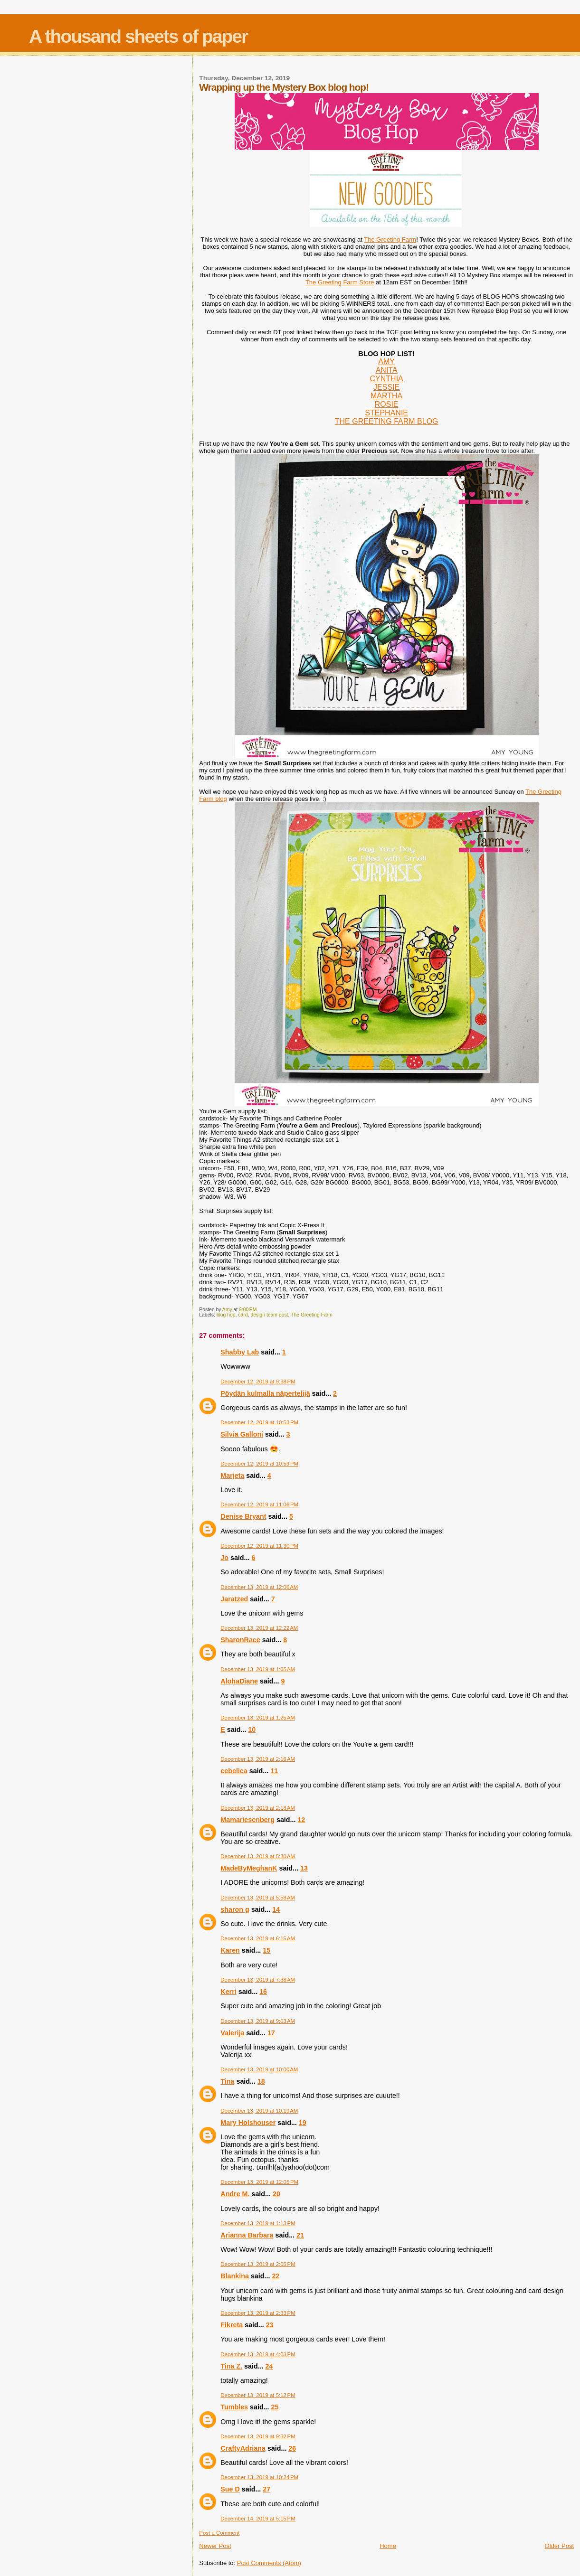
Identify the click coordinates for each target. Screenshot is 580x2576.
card (242, 1314)
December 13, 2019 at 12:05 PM (259, 2182)
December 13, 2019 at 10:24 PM (259, 2477)
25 (275, 2407)
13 (304, 1868)
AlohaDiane (239, 1681)
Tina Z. (231, 2366)
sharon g (234, 1909)
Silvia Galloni (241, 1434)
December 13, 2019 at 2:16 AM (257, 1759)
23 (270, 2325)
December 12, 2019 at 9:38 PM (257, 1381)
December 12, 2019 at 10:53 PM (259, 1422)
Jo (224, 1557)
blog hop (226, 1314)
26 (292, 2448)
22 (275, 2276)
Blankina (234, 2276)
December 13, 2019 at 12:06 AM (259, 1587)
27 (266, 2489)
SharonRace (240, 1640)
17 (271, 2033)
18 (261, 2081)
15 (266, 1950)
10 (252, 1729)
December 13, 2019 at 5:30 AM (257, 1856)
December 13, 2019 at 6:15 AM (257, 1938)
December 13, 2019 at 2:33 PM (257, 2313)
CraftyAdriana (243, 2448)
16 (263, 1991)
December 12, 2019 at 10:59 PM (259, 1464)
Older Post (559, 2545)
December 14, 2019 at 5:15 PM (257, 2518)
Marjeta (232, 1475)
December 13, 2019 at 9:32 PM (257, 2436)
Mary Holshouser (248, 2122)
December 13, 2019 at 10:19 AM (259, 2111)
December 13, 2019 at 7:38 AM (257, 1980)
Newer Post (215, 2545)
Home (388, 2545)
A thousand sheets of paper (138, 36)
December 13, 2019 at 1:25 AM (257, 1717)
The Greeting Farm (390, 239)
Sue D (230, 2489)
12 (301, 1820)
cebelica (233, 1771)
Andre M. (234, 2194)
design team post (269, 1314)
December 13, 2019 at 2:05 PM (257, 2264)
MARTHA (386, 396)
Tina (227, 2081)
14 (276, 1909)
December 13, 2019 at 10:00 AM (259, 2069)
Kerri (228, 1991)
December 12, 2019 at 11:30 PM (259, 1546)
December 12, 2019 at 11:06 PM (259, 1504)
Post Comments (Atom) (269, 2563)
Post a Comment (219, 2533)
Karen (230, 1950)
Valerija (232, 2033)
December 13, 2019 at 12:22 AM (259, 1628)
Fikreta (231, 2325)
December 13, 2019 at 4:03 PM (257, 2354)
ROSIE (387, 404)
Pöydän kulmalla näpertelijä (265, 1393)
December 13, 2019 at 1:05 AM (257, 1669)
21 (300, 2235)
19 (302, 2122)
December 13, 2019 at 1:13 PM (257, 2223)
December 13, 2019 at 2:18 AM (257, 1808)
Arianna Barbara (246, 2235)
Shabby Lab (239, 1352)
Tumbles (234, 2407)
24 (269, 2366)
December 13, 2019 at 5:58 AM (257, 1897)
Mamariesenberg (247, 1820)
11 (274, 1771)
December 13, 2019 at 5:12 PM (257, 2395)
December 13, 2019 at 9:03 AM (257, 2021)
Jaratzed (234, 1599)
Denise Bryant (243, 1516)
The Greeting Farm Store (339, 282)
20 (276, 2194)
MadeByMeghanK (248, 1868)
